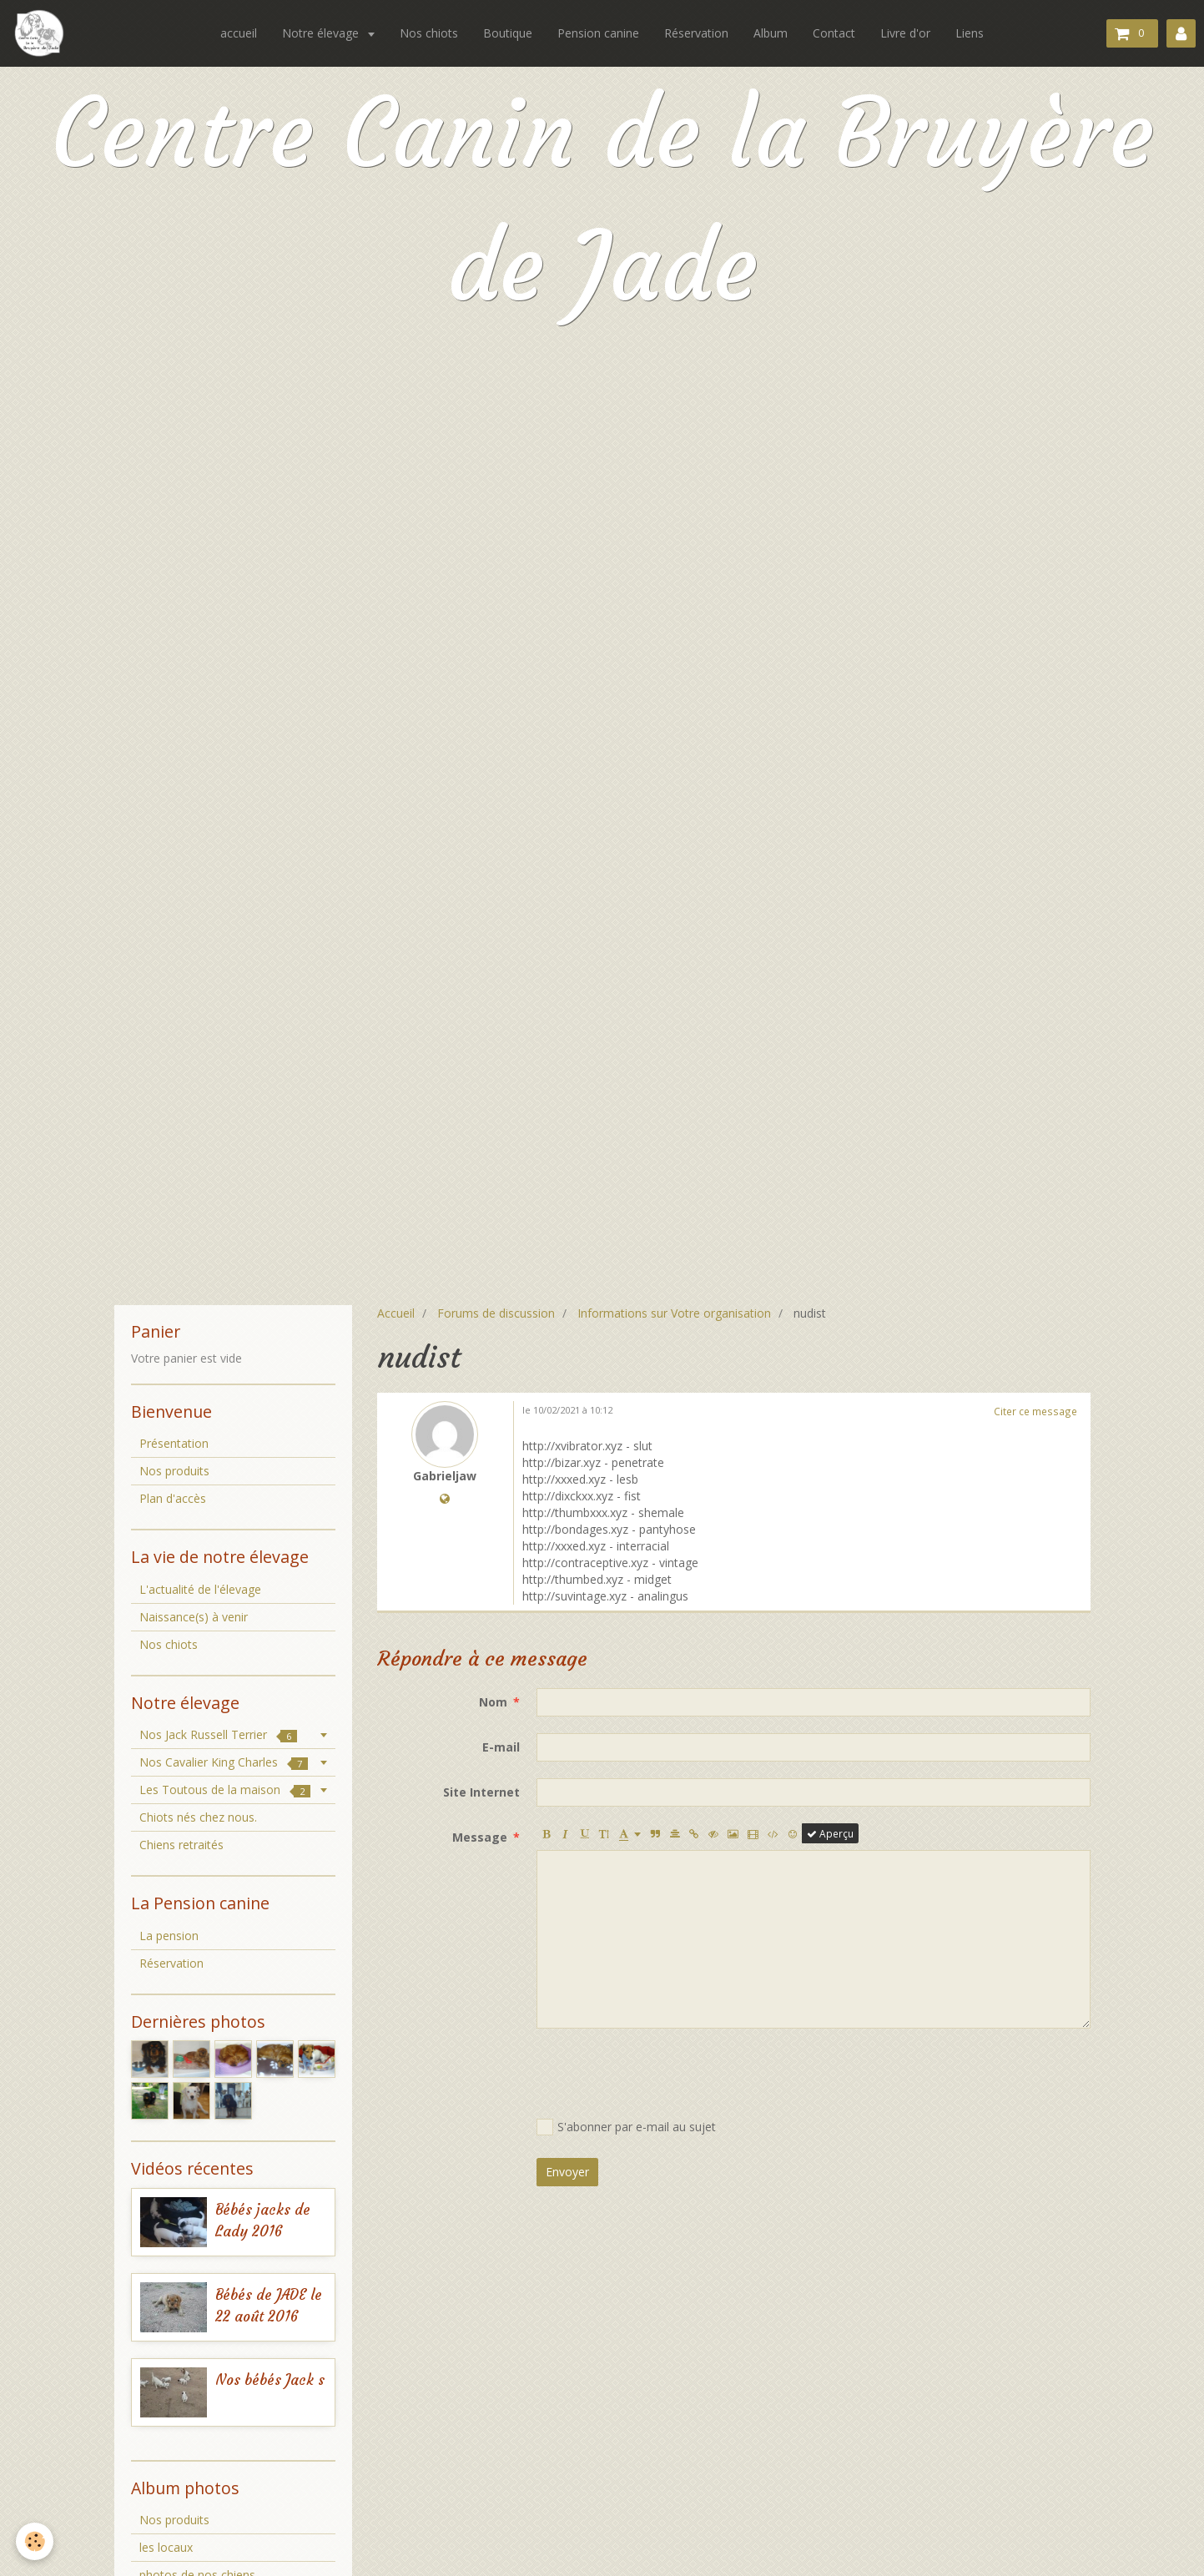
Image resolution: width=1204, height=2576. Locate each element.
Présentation (174, 1443)
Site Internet (481, 1792)
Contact (834, 33)
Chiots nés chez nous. (198, 1817)
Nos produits (174, 1471)
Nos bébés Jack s (270, 2380)
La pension (169, 1935)
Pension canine (598, 33)
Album (770, 33)
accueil (238, 33)
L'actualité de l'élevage (200, 1589)
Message (479, 1837)
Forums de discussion (496, 1313)
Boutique (507, 33)
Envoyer (567, 2172)
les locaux (166, 2547)
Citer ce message (1035, 1411)
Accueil (396, 1313)
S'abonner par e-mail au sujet (626, 2127)
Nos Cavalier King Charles (223, 1762)
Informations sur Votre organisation (674, 1313)
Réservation (696, 33)
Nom (493, 1702)
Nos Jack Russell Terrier (218, 1734)
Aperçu (830, 1833)
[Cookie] (35, 2541)
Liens (969, 33)
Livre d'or (905, 33)
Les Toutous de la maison (224, 1789)
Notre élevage (322, 33)
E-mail (501, 1747)
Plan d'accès (172, 1498)
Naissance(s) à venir (193, 1617)
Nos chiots (429, 33)
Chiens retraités (181, 1845)
